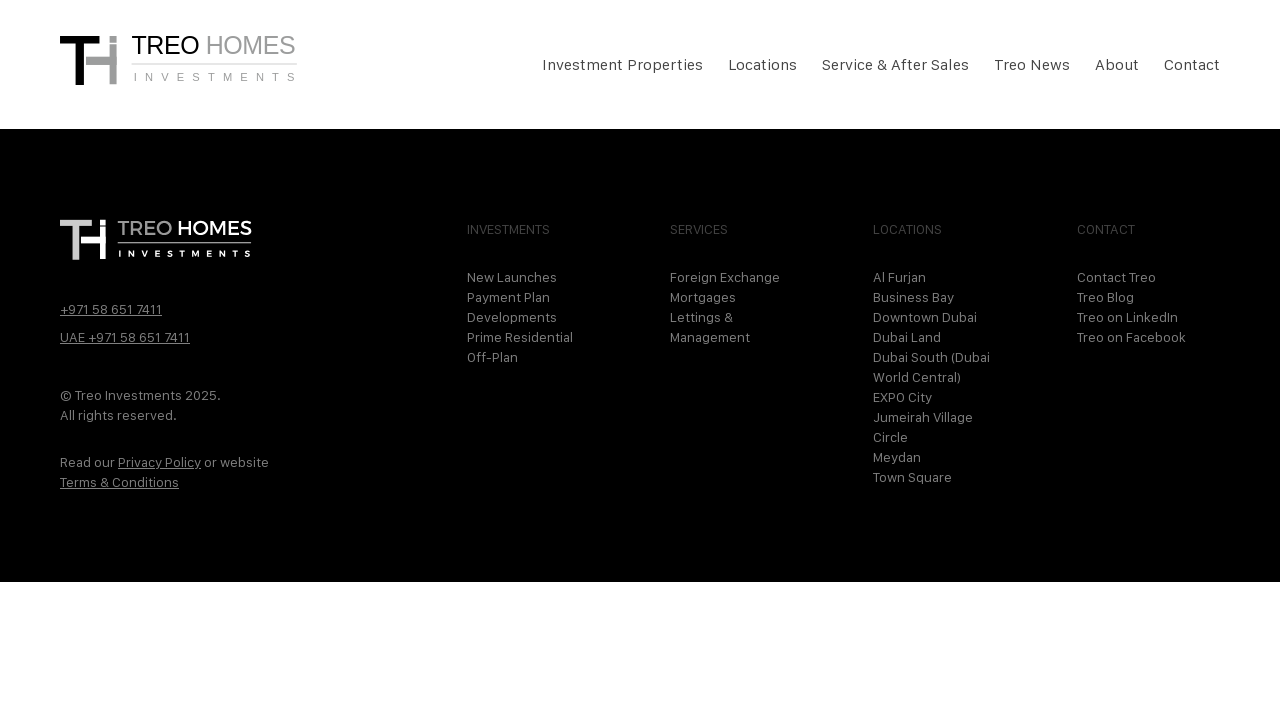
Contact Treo (1116, 277)
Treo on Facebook (1131, 337)
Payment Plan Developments (512, 307)
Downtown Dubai (925, 317)
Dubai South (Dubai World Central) (931, 367)
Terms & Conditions (119, 482)
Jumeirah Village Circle (923, 427)
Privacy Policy (159, 462)
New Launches (512, 277)
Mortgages (703, 297)
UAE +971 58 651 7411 (125, 337)
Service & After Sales (895, 64)
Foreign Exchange (725, 277)
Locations (762, 64)
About (1117, 64)
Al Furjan (899, 277)
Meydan (897, 457)
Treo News (1032, 64)
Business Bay (913, 297)
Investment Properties (622, 64)
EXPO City (902, 397)
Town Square (912, 477)
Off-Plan (492, 357)
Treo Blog (1105, 297)
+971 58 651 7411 (111, 309)
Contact (1192, 64)
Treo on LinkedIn (1127, 317)
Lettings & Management (710, 327)
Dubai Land (907, 337)
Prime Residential (520, 337)
